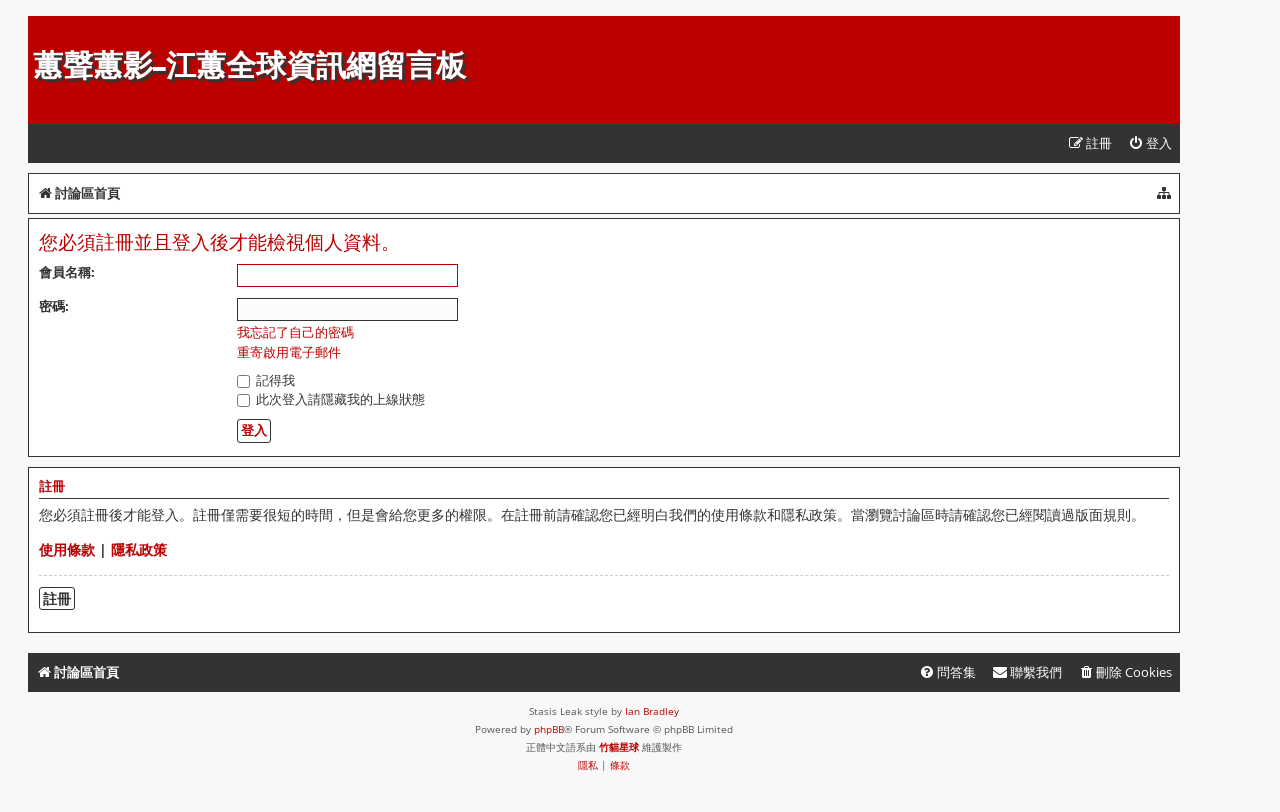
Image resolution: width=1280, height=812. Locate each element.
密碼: (54, 306)
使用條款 (67, 549)
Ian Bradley (652, 711)
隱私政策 (139, 549)
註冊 (57, 598)
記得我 (266, 380)
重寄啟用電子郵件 (289, 352)
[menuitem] (1150, 143)
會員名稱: (67, 272)
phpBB (549, 729)
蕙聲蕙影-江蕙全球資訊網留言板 (249, 65)
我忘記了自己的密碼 (295, 332)
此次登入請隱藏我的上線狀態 (331, 399)
